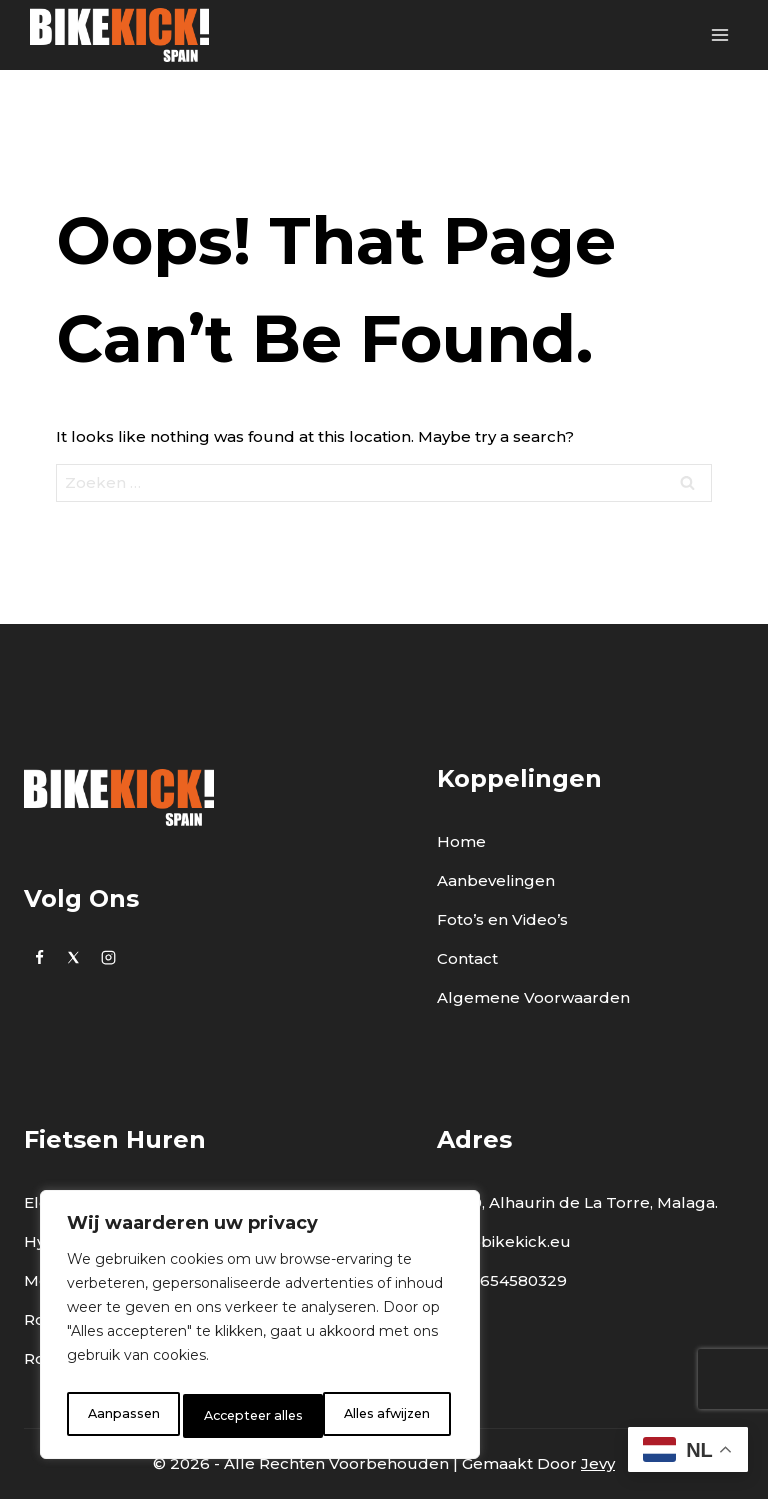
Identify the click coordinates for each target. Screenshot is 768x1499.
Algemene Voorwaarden (533, 997)
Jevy (598, 1463)
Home (461, 841)
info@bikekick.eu (504, 1241)
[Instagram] (108, 957)
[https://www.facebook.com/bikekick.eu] (39, 957)
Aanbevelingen (496, 880)
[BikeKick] (119, 35)
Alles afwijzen (245, 1416)
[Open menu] (719, 34)
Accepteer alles (384, 1416)
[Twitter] (74, 957)
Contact (467, 958)
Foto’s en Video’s (502, 919)
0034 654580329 (502, 1280)
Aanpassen (120, 1416)
